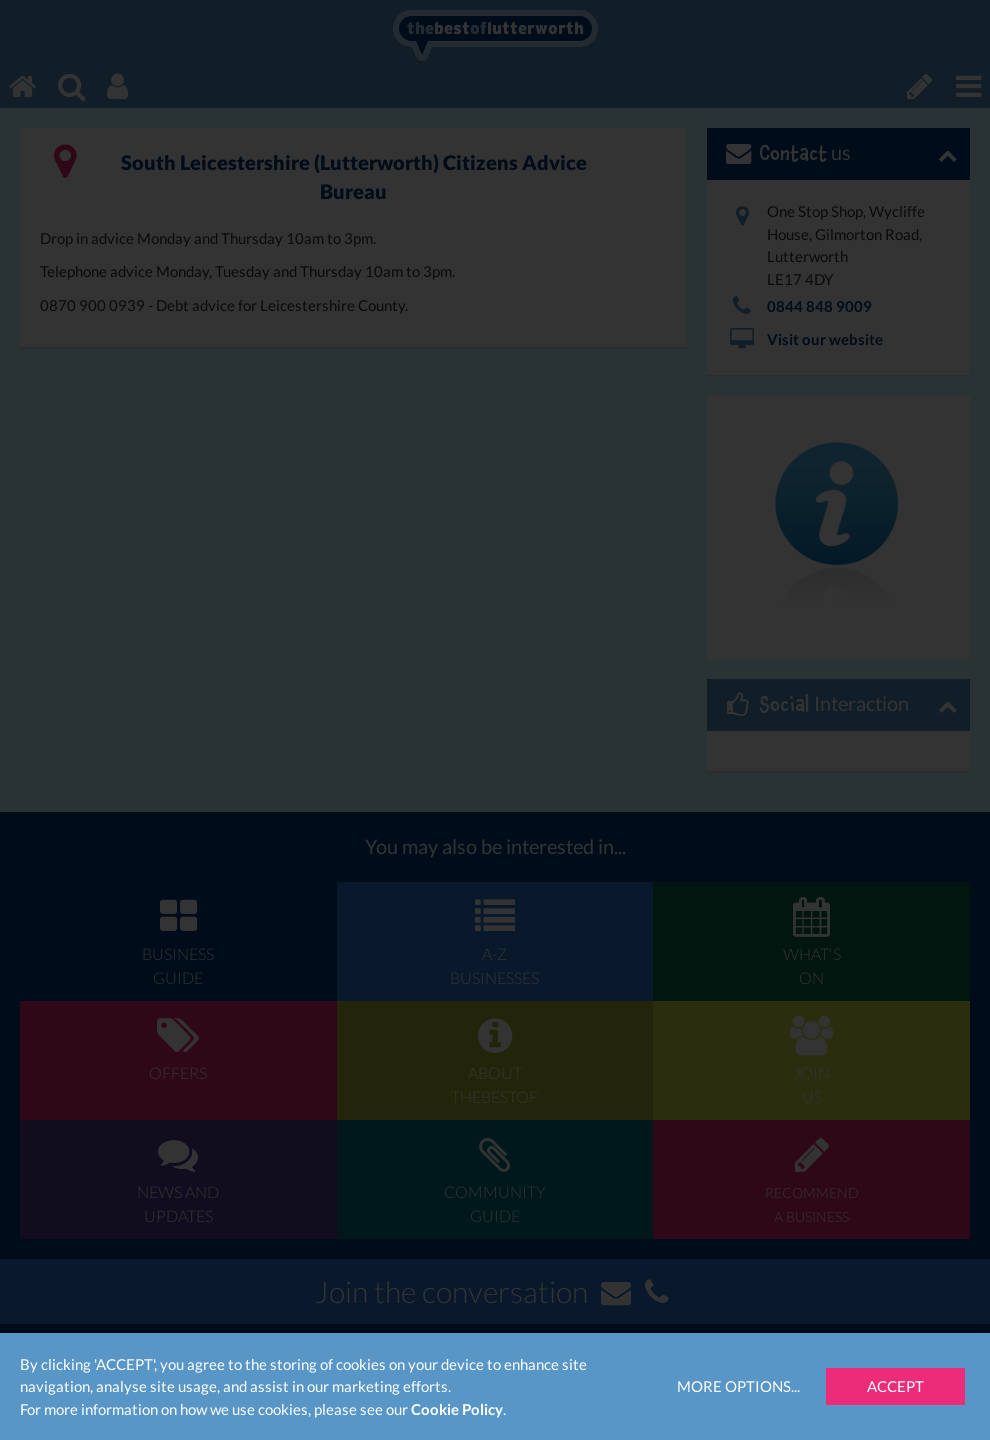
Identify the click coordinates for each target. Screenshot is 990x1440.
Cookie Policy (457, 1409)
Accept (895, 1386)
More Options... (738, 1386)
